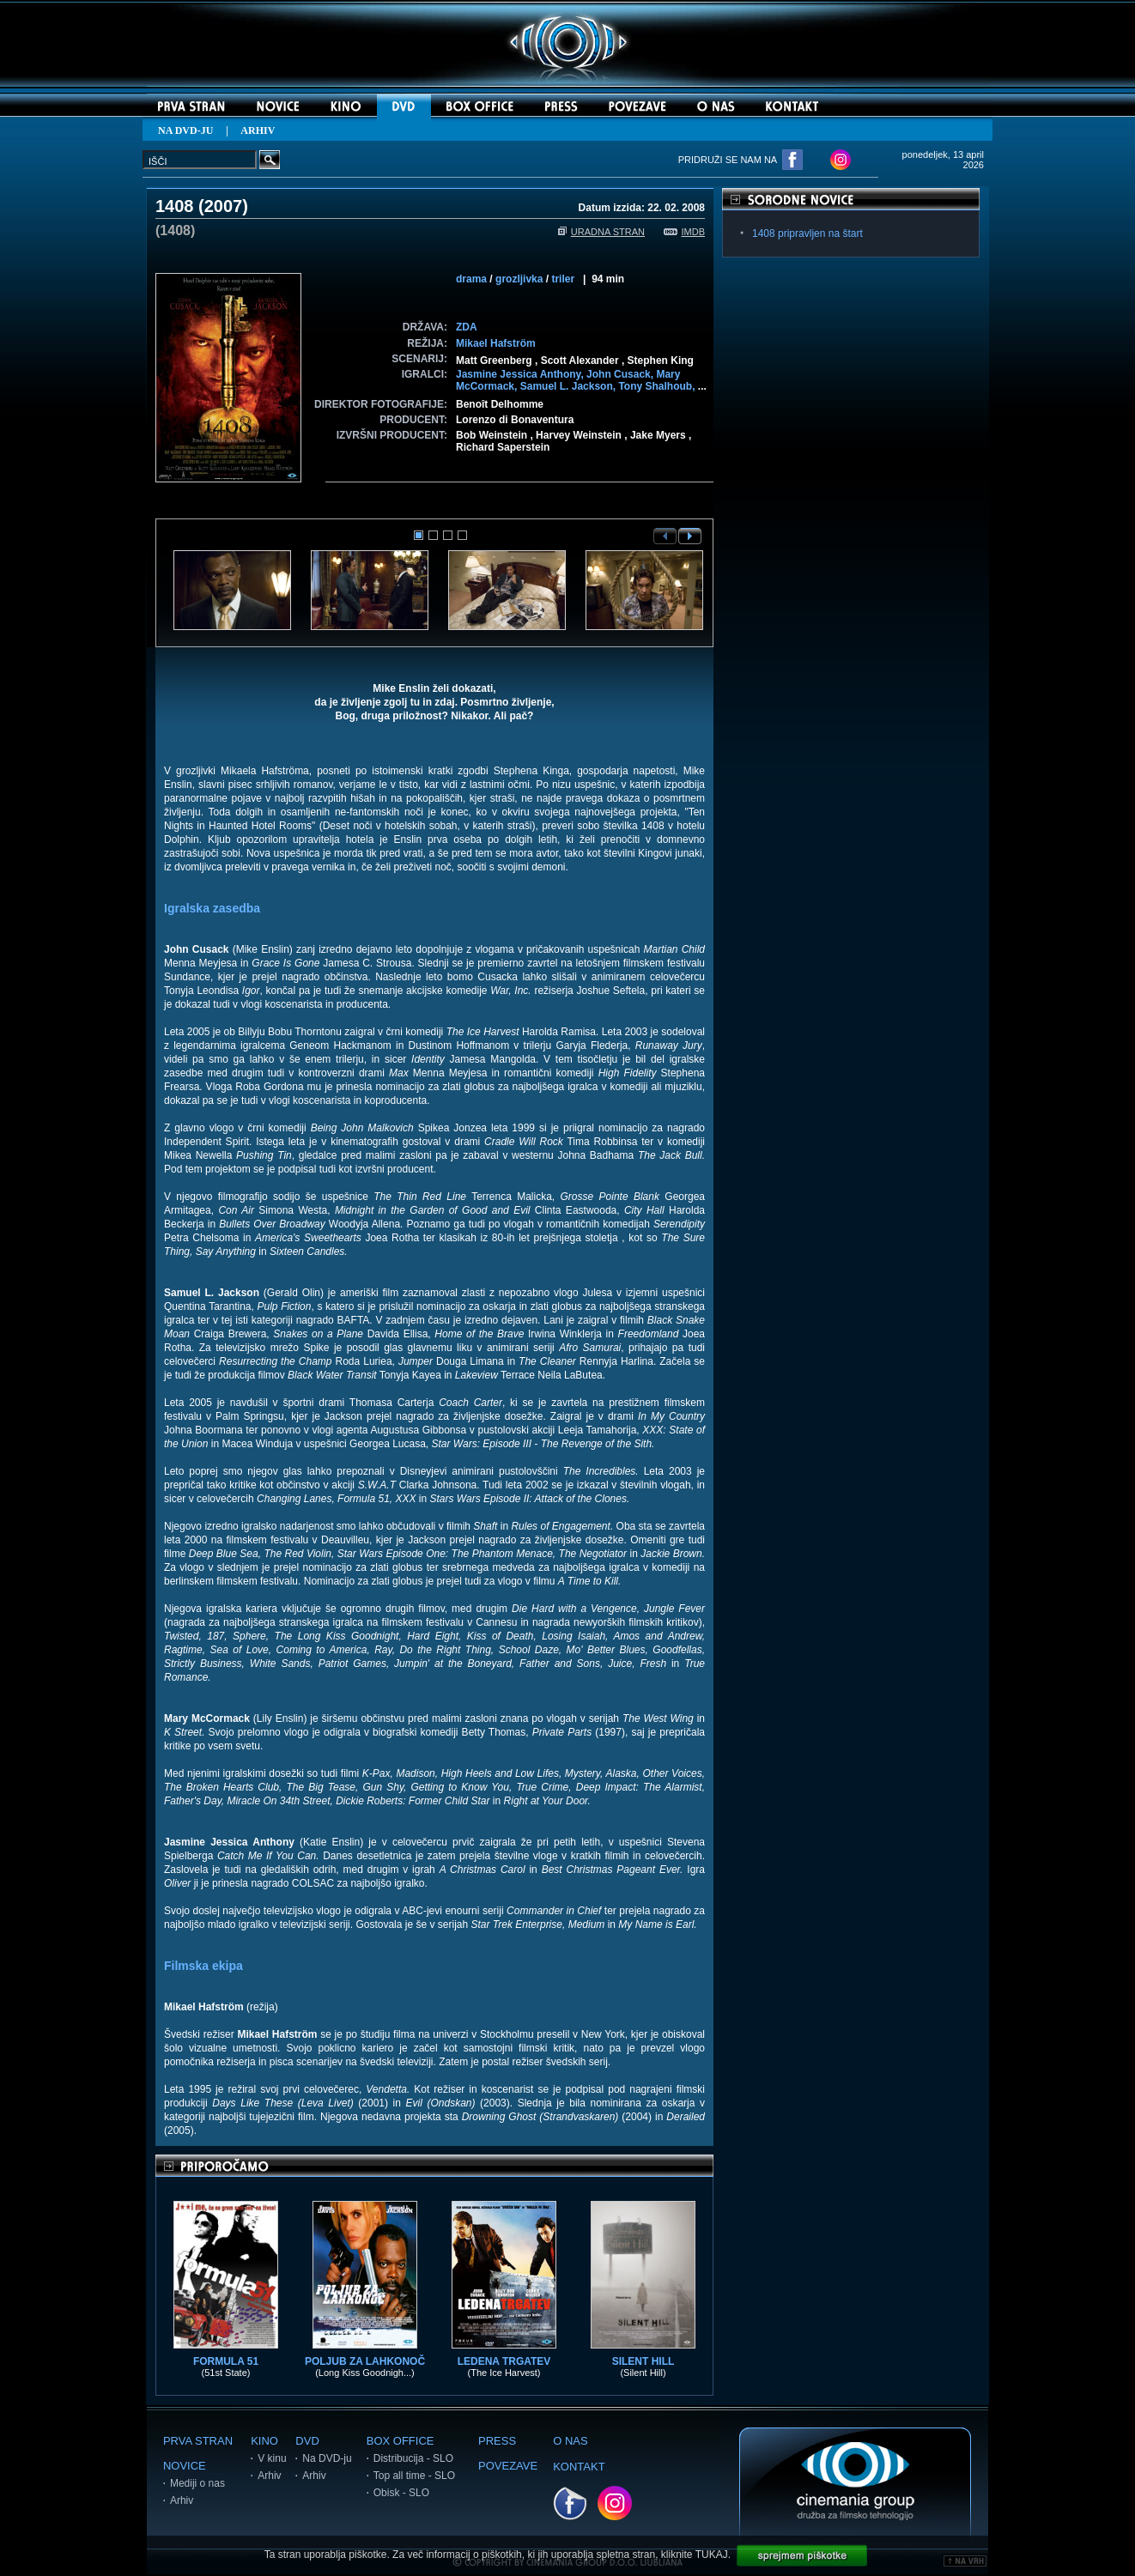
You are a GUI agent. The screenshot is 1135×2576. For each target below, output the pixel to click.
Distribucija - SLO (413, 2458)
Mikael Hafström (496, 343)
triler (562, 279)
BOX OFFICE (400, 2440)
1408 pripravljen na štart (807, 233)
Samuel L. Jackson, (569, 386)
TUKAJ (711, 2555)
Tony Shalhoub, (657, 386)
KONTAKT (578, 2466)
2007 (223, 206)
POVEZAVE (507, 2465)
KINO (264, 2440)
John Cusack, (621, 374)
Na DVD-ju (326, 2458)
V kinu (272, 2458)
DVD (307, 2440)
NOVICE (184, 2465)
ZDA (466, 327)
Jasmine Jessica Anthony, (521, 374)
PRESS (497, 2440)
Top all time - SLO (414, 2476)
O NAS (570, 2440)
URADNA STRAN (601, 232)
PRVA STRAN (198, 2440)
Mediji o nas (197, 2483)
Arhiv (181, 2500)
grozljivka (519, 279)
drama (471, 279)
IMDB (685, 232)
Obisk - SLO (401, 2493)
